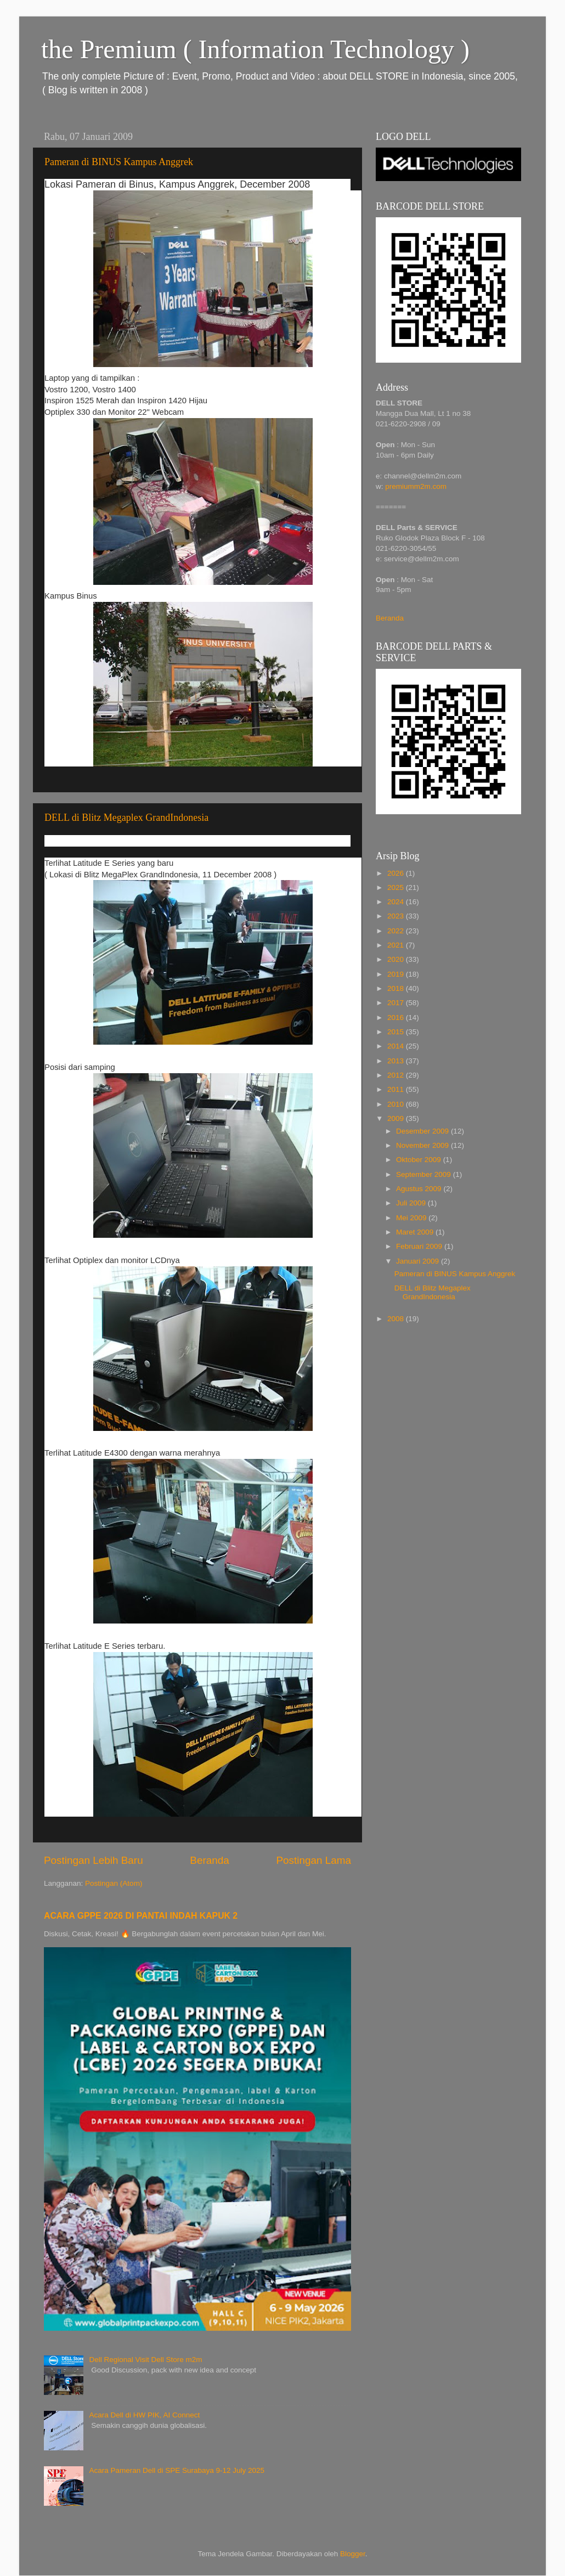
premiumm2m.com (416, 486)
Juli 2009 (412, 1203)
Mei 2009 (412, 1218)
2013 (396, 1061)
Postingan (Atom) (113, 1883)
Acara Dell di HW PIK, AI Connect (144, 2415)
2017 (396, 1003)
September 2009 (424, 1174)
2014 (396, 1046)
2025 (396, 887)
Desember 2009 (423, 1131)
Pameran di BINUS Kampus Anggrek (118, 161)
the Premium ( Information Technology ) (255, 49)
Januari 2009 (418, 1261)
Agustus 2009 (419, 1189)
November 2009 (423, 1145)
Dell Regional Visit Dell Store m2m (145, 2359)
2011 (396, 1089)
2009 (396, 1118)
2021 (396, 945)
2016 (396, 1017)
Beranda (209, 1860)
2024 (396, 902)
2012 (396, 1075)
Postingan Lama (313, 1860)
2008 (396, 1319)
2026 (396, 873)
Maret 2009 (416, 1232)
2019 (396, 974)
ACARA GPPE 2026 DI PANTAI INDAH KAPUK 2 (141, 1915)
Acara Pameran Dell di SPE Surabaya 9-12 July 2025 (176, 2470)
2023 (396, 916)
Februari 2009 (420, 1246)
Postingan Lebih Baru (93, 1860)
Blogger (352, 2554)
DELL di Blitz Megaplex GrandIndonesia (126, 817)
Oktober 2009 (419, 1159)
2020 (396, 959)
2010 (396, 1104)
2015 (396, 1032)
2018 (396, 988)
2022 (396, 931)
